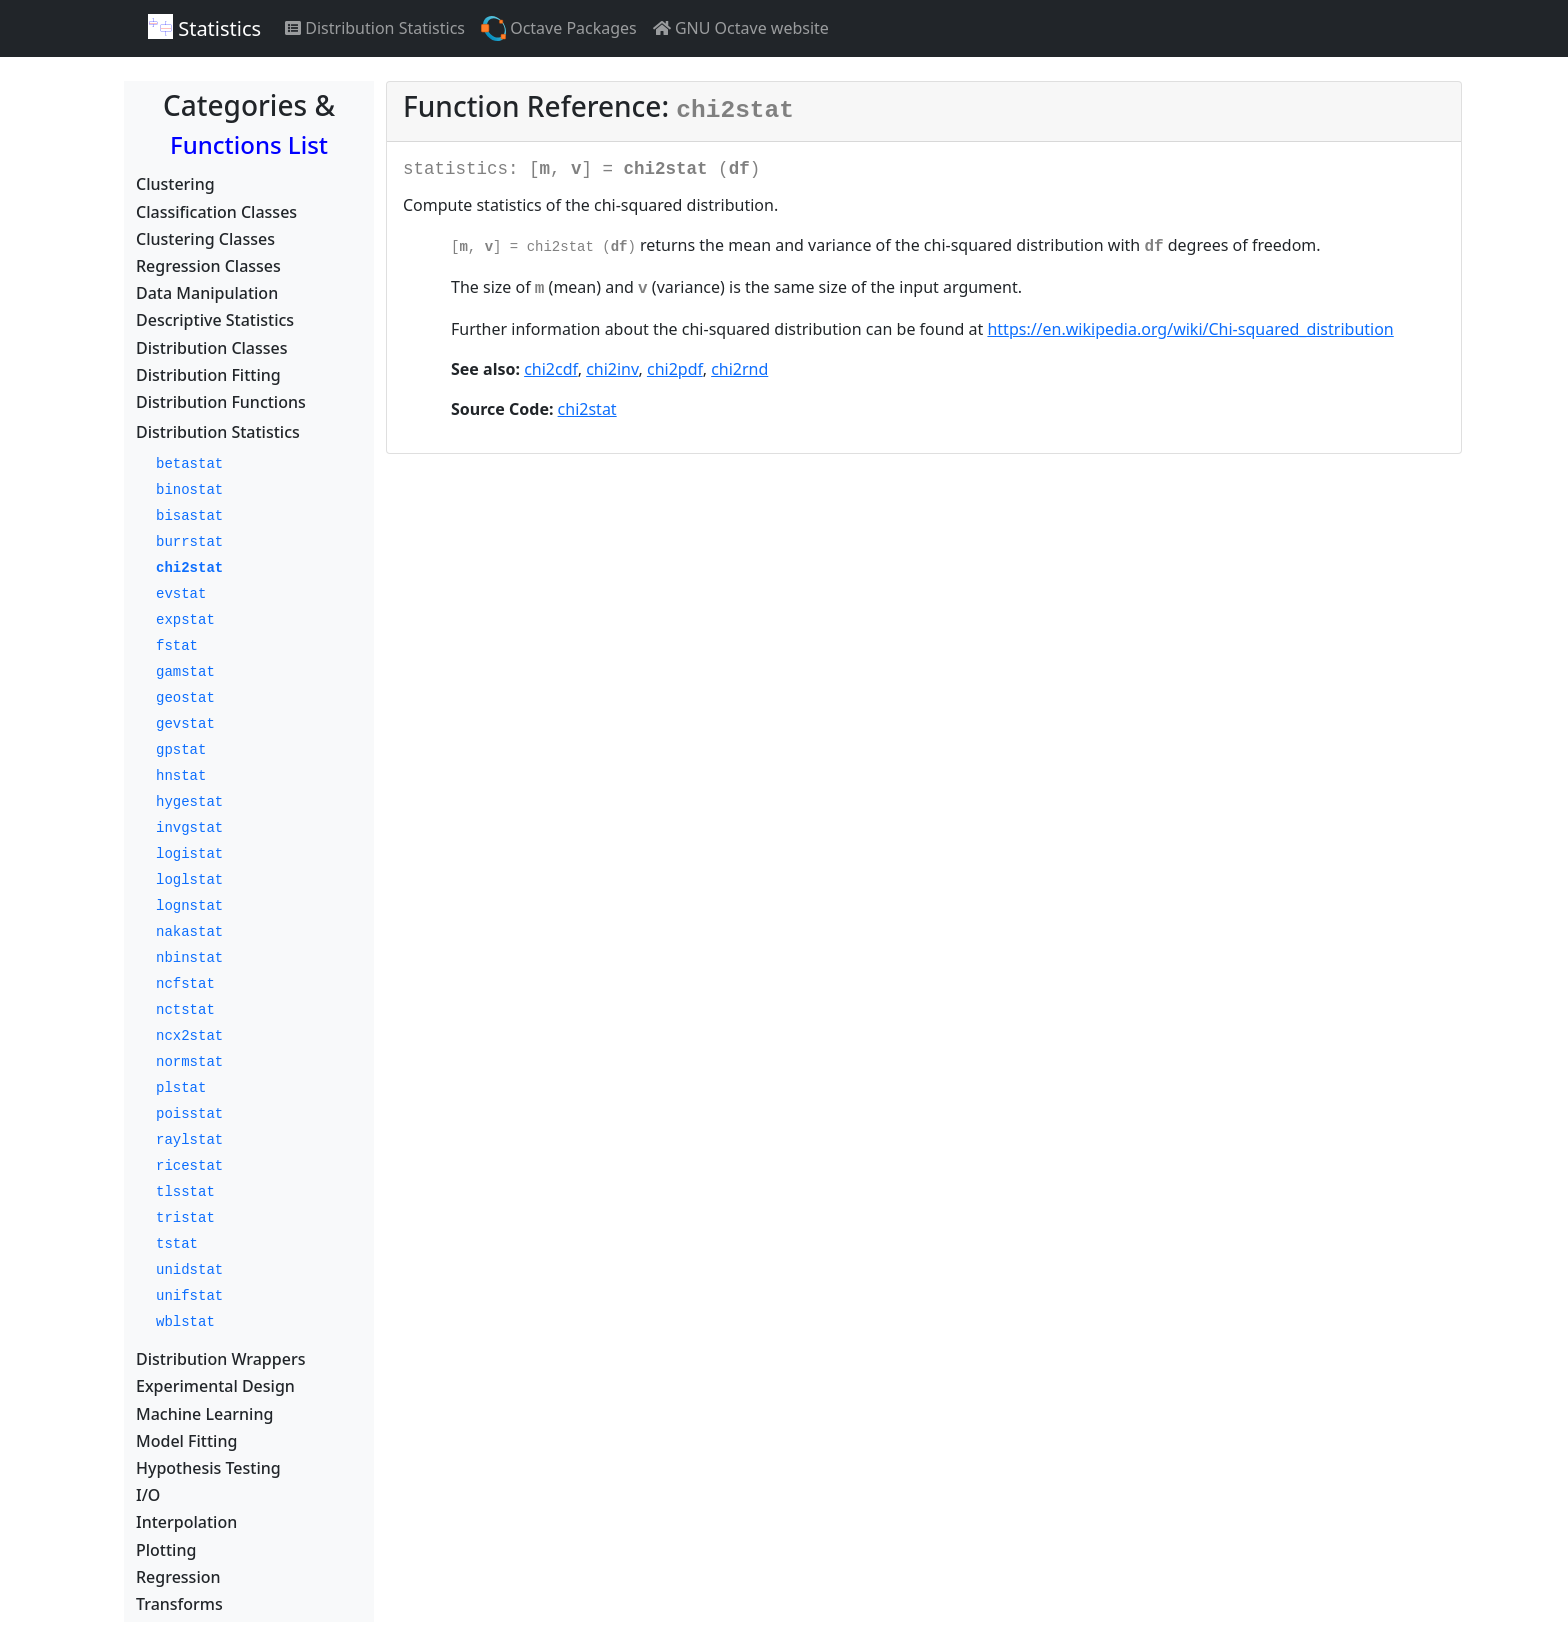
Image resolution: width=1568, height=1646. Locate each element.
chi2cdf (551, 369)
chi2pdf (675, 369)
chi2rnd (739, 369)
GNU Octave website (741, 28)
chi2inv (612, 369)
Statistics (204, 28)
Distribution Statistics (375, 28)
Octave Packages (559, 28)
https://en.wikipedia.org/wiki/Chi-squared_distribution (1190, 329)
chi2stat (587, 409)
